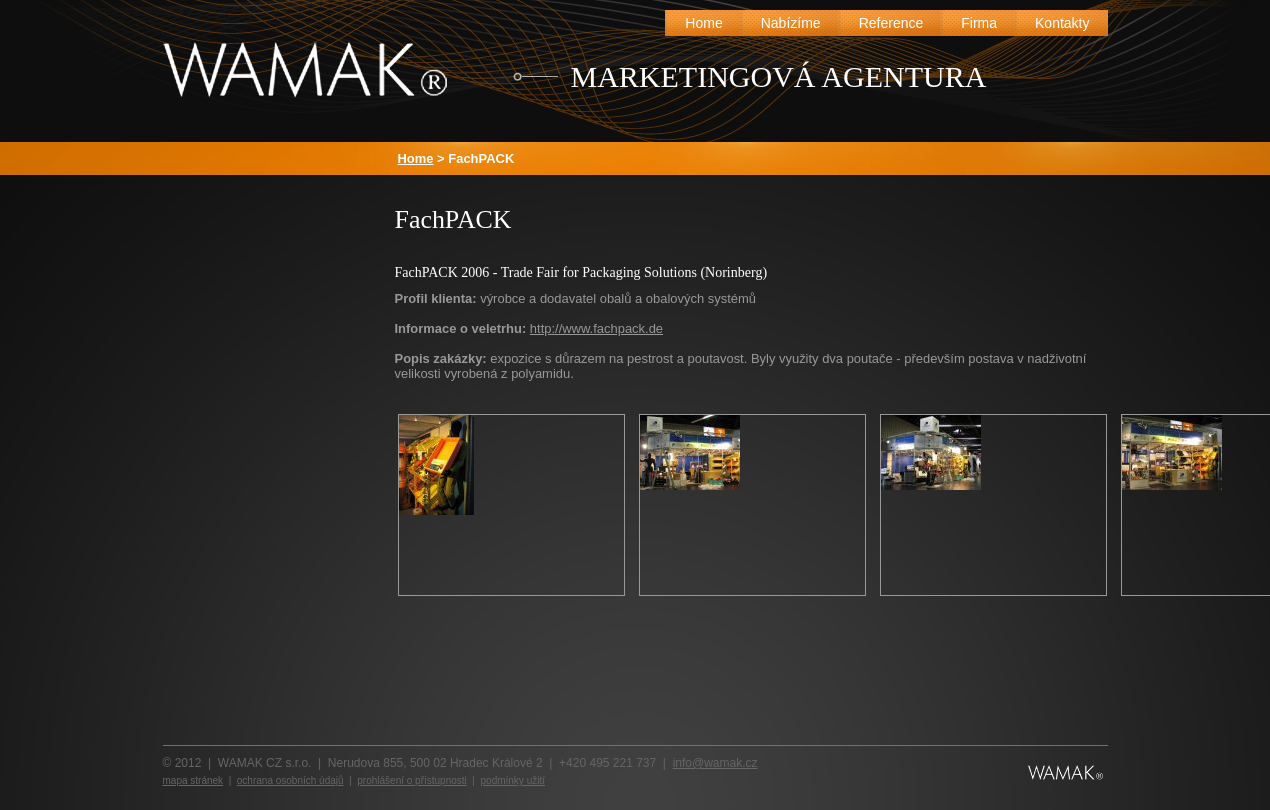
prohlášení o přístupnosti (412, 780)
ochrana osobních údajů (290, 780)
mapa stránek (193, 780)
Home (416, 158)
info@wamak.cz (715, 763)
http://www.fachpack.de (596, 328)
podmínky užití (513, 780)
